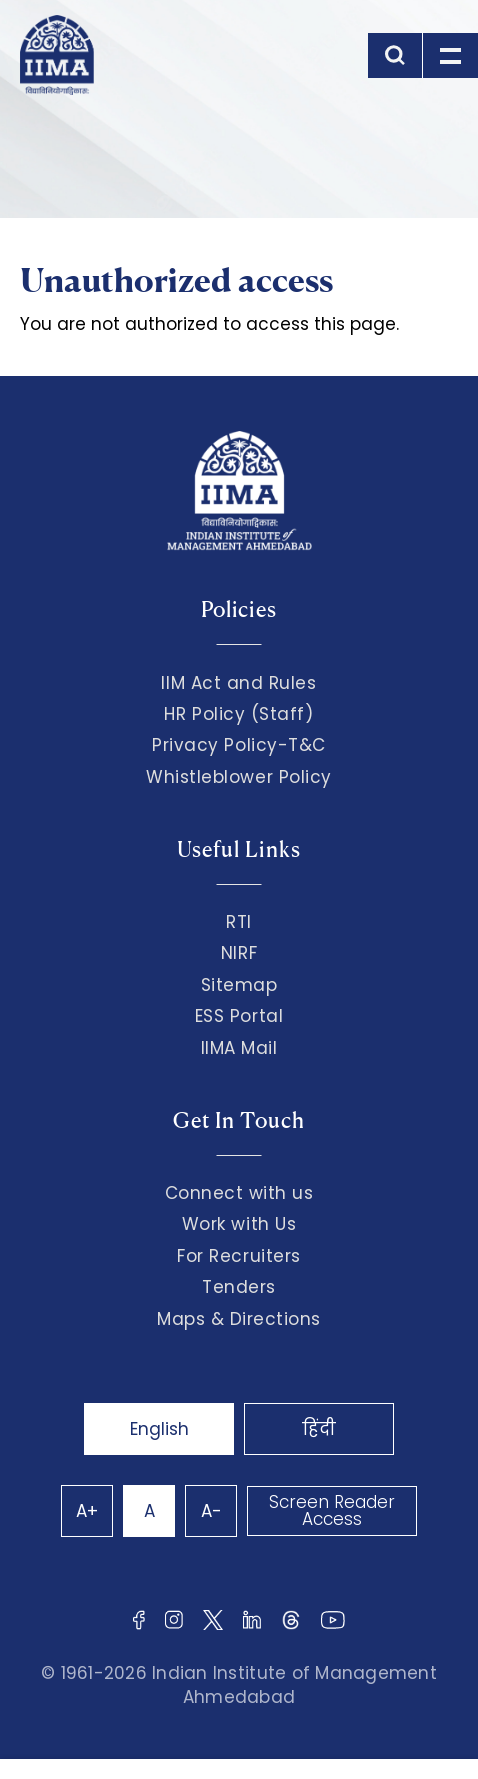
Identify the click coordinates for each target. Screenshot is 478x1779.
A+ (87, 1511)
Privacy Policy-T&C (239, 745)
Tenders (239, 1287)
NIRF (239, 953)
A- (211, 1511)
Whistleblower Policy (239, 777)
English (159, 1429)
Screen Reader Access (332, 1510)
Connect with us (239, 1193)
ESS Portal (239, 1016)
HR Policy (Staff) (238, 714)
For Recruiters (238, 1256)
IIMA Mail (239, 1048)
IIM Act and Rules (238, 683)
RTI (239, 922)
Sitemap (239, 985)
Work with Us (239, 1224)
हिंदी (319, 1429)
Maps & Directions (239, 1319)
